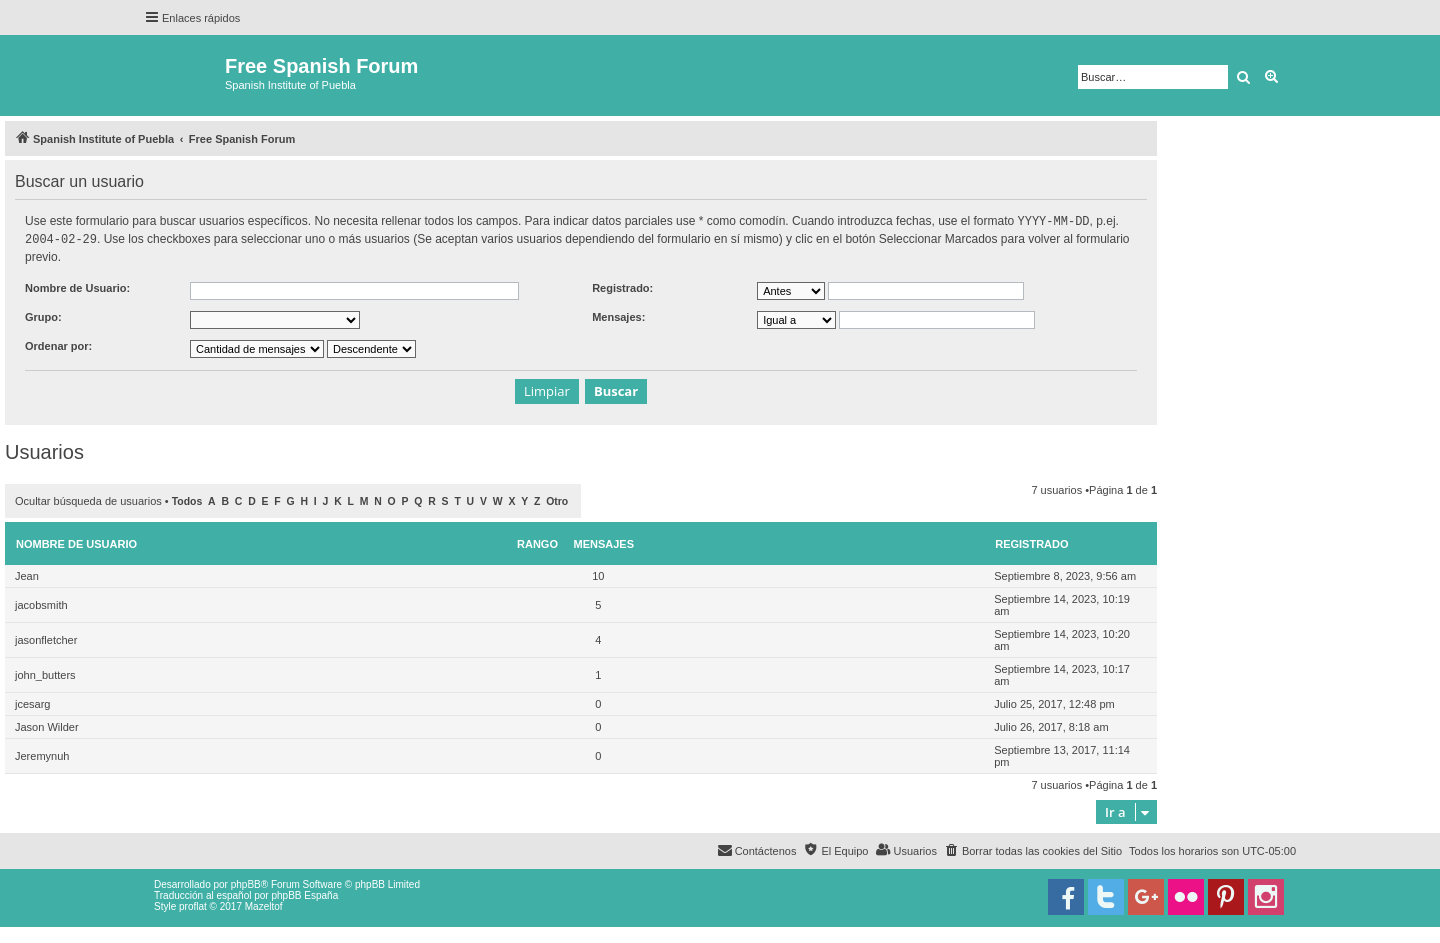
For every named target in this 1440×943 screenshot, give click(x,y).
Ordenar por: (58, 344)
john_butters (45, 673)
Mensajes (604, 542)
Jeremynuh (42, 754)
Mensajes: (618, 315)
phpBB (246, 882)
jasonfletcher (46, 638)
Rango (537, 542)
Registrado (1031, 542)
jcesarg (32, 702)
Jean (27, 574)
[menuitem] (1033, 849)
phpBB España (304, 893)
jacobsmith (41, 603)
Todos (187, 499)
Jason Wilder (47, 725)
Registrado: (622, 286)
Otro (557, 499)
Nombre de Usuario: (77, 286)
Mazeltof (264, 904)
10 (598, 574)
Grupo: (43, 315)
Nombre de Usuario (76, 542)
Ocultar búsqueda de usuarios (88, 499)
